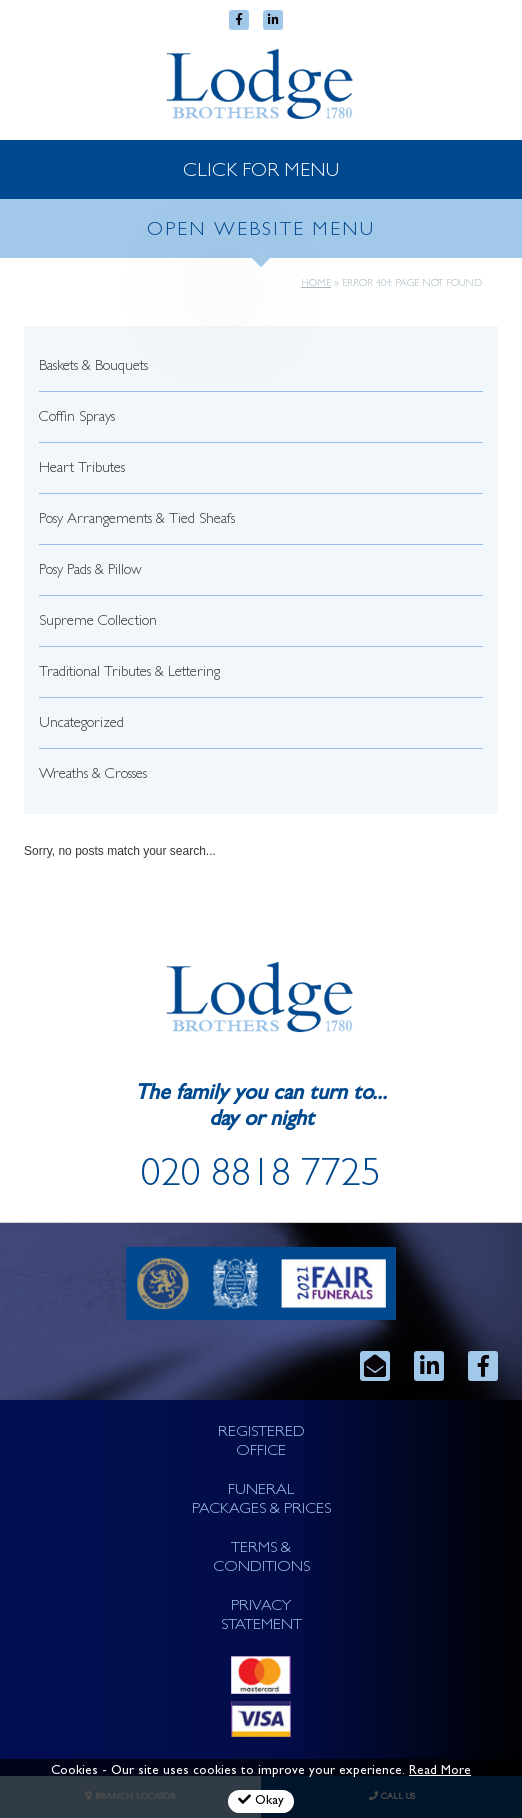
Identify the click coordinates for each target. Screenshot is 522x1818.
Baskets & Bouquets (93, 367)
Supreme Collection (98, 622)
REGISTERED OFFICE (261, 1442)
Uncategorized (81, 724)
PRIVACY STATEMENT (261, 1616)
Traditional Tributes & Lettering (129, 673)
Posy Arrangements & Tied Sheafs (137, 520)
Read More (440, 1771)
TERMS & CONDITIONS (261, 1558)
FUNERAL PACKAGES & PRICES (261, 1500)
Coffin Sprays (77, 418)
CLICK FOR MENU (261, 172)
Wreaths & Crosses (93, 775)
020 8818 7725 (261, 1178)
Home (316, 284)
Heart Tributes (82, 469)
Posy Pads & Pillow (90, 571)
